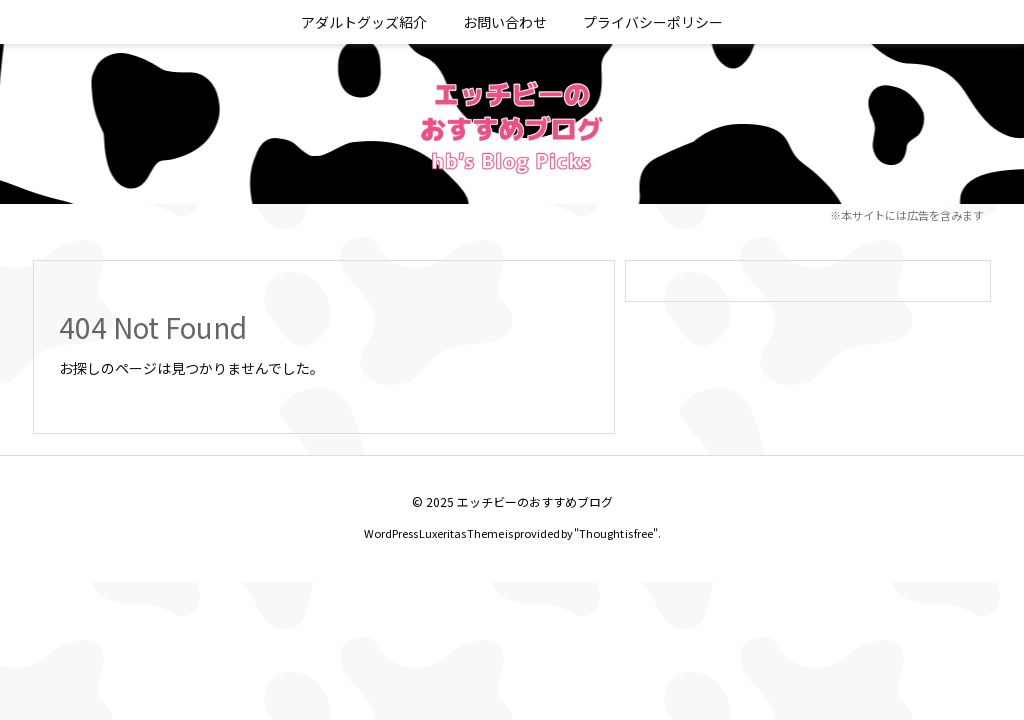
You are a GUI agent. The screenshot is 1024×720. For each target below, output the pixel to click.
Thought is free (616, 533)
